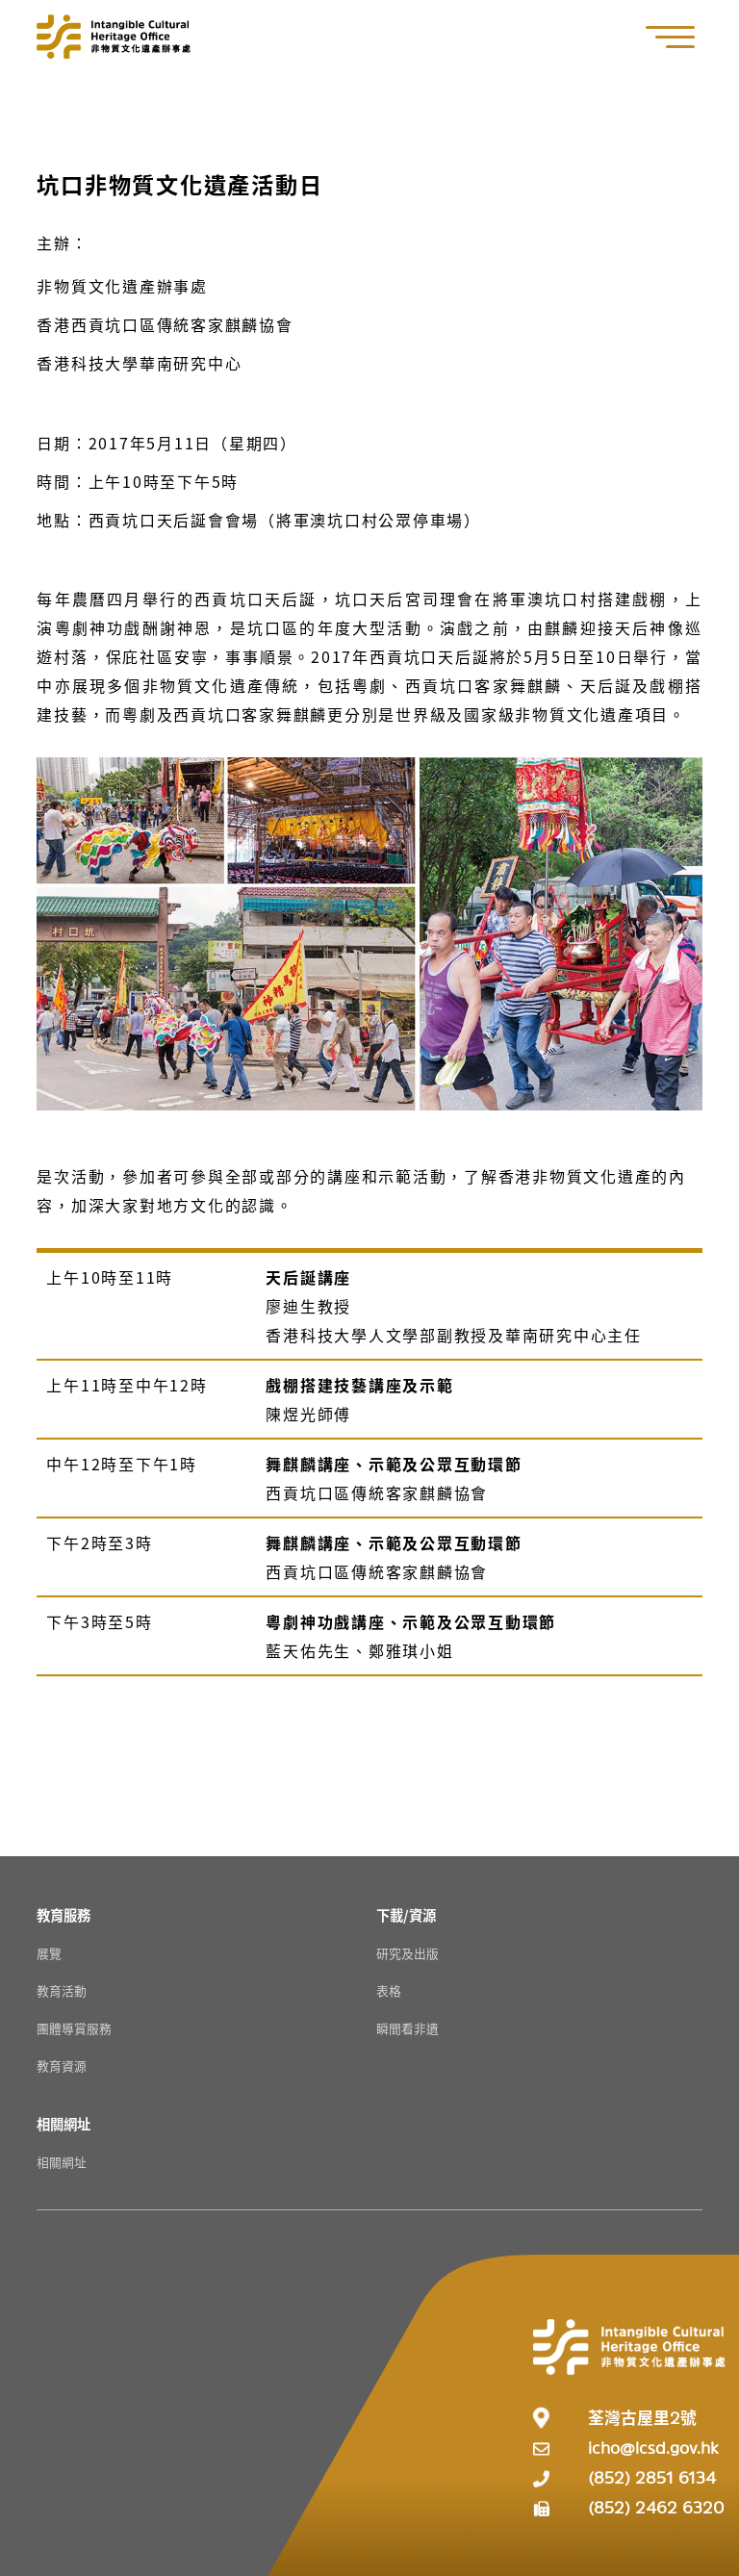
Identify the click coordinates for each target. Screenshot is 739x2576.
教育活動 (62, 1990)
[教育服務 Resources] (63, 1914)
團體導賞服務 (74, 2028)
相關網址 (62, 2162)
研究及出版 (407, 1953)
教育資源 (62, 2065)
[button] (680, 37)
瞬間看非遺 (407, 2028)
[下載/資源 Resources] (406, 1914)
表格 (388, 1990)
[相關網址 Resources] (63, 2123)
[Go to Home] (114, 36)
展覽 (49, 1953)
